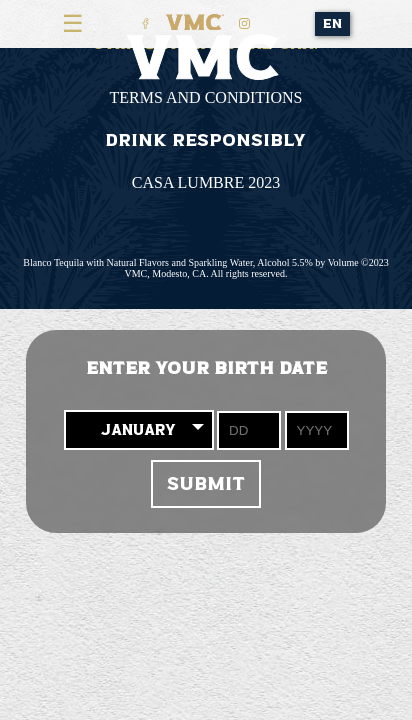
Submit (206, 484)
